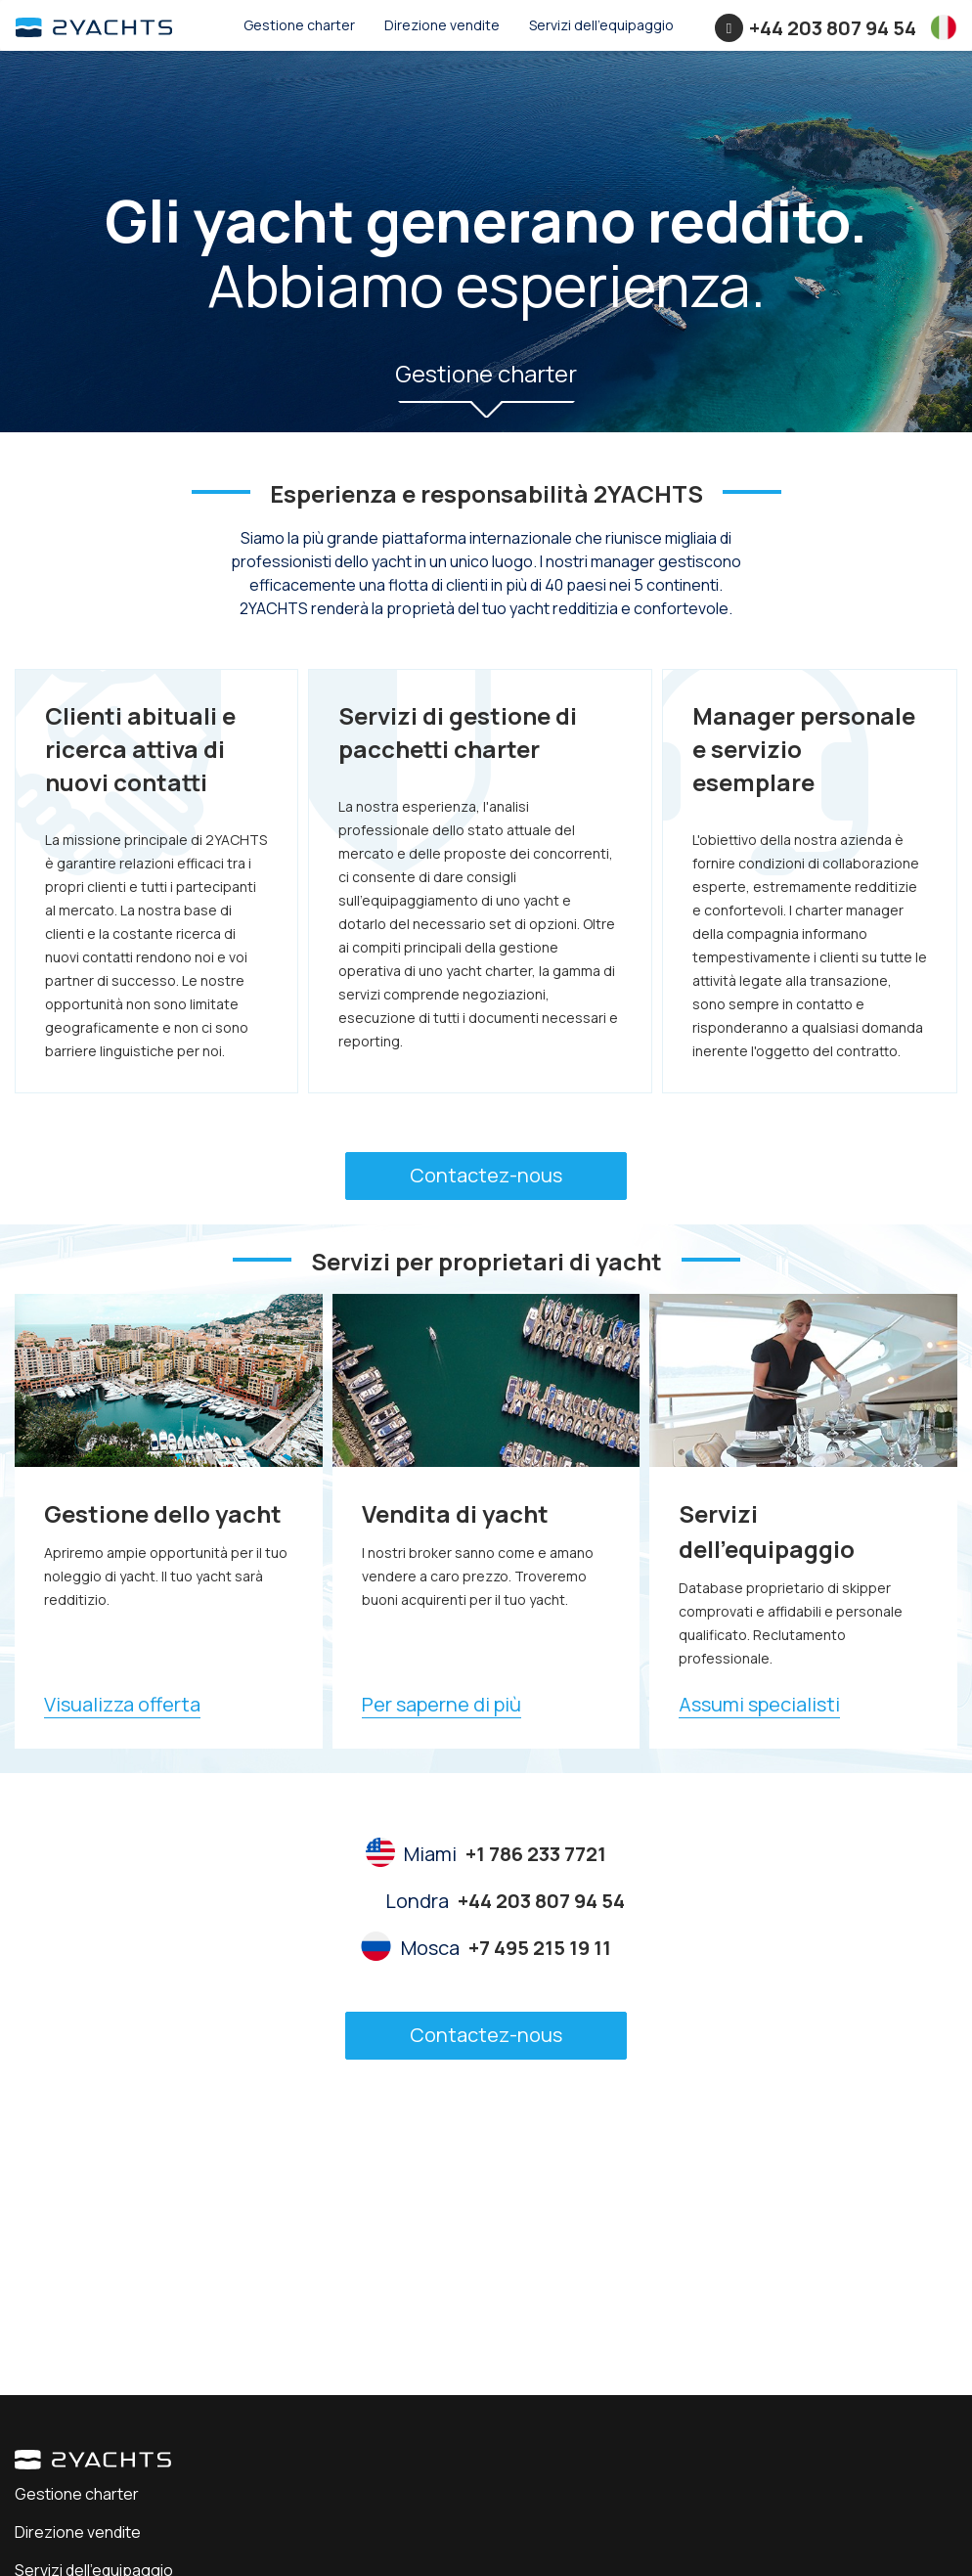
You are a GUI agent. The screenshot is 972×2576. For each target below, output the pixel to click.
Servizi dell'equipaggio (601, 25)
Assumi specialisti (759, 1704)
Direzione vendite (442, 25)
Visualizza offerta (122, 1704)
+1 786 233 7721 (535, 1854)
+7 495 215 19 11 (539, 1947)
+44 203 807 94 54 (832, 28)
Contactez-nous (486, 1175)
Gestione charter (299, 25)
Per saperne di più (441, 1704)
